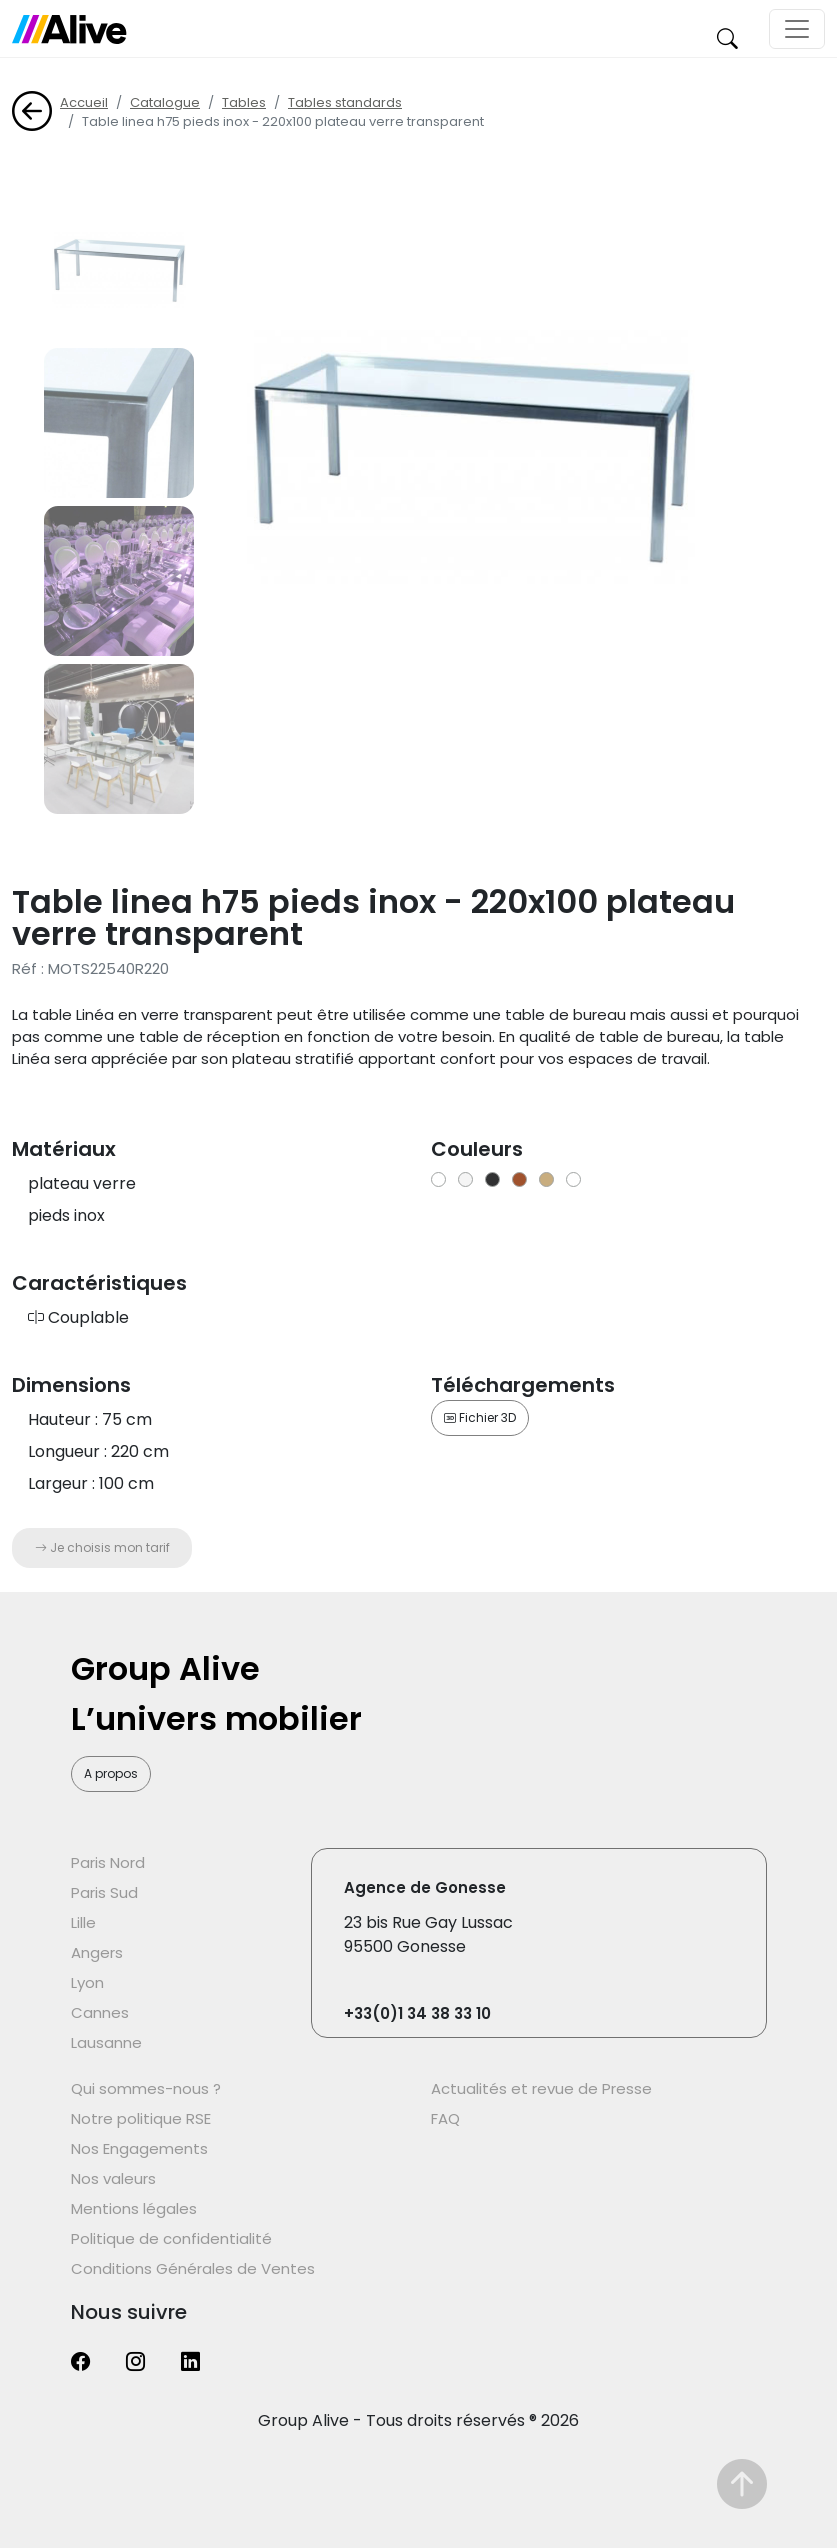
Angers (97, 1952)
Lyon (87, 1982)
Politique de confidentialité (171, 2238)
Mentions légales (134, 2208)
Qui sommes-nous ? (146, 2088)
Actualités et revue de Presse (541, 2088)
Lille (83, 1922)
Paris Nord (108, 1862)
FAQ (445, 2118)
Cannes (100, 2012)
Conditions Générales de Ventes (193, 2268)
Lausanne (106, 2042)
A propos (111, 1773)
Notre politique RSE (141, 2118)
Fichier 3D (480, 1417)
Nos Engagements (139, 2148)
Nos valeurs (113, 2178)
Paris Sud (104, 1892)
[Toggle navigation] (797, 29)
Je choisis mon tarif (102, 1547)
